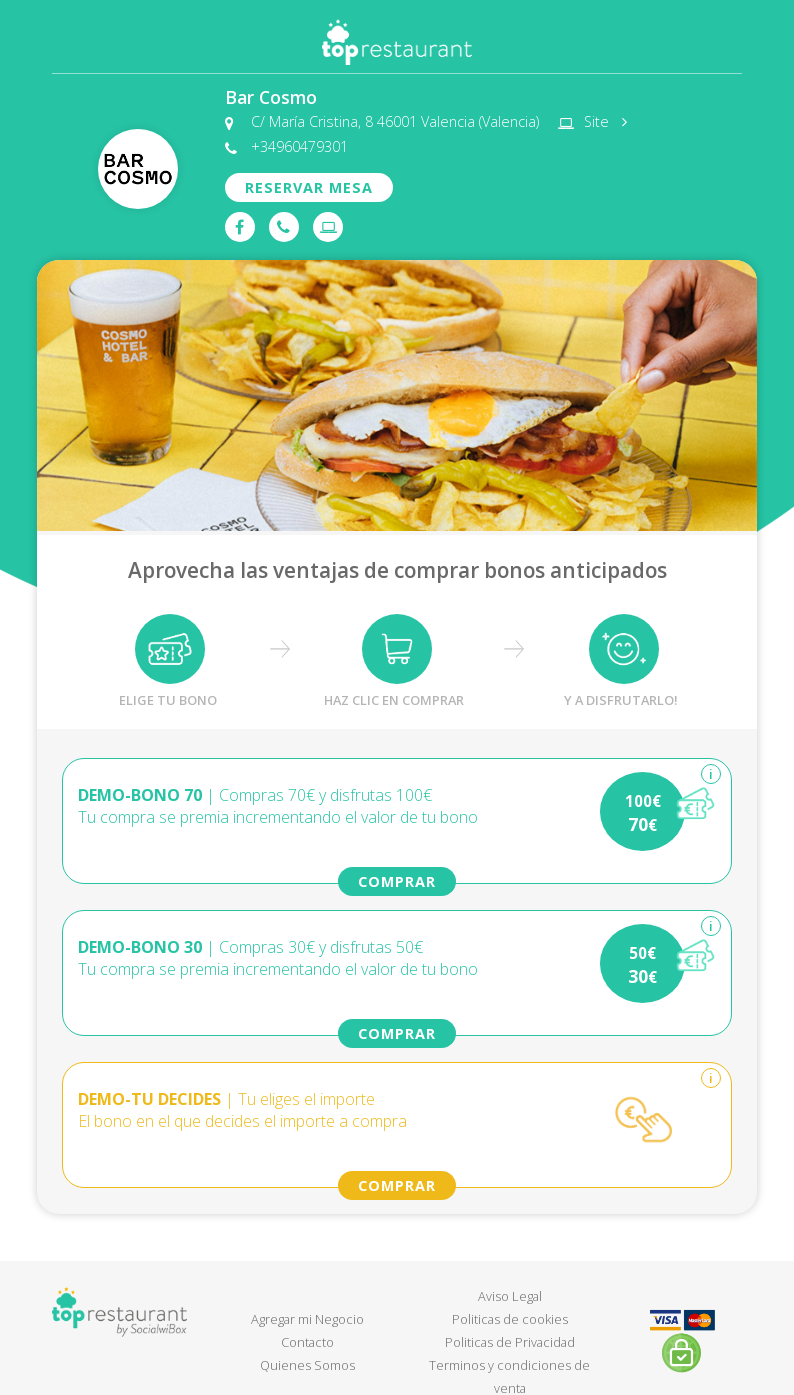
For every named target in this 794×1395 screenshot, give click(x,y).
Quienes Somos (307, 1365)
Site (601, 122)
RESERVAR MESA (309, 187)
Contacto (307, 1342)
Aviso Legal (510, 1296)
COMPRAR (397, 881)
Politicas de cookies (510, 1319)
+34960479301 (299, 147)
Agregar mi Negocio (307, 1319)
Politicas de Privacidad (510, 1342)
